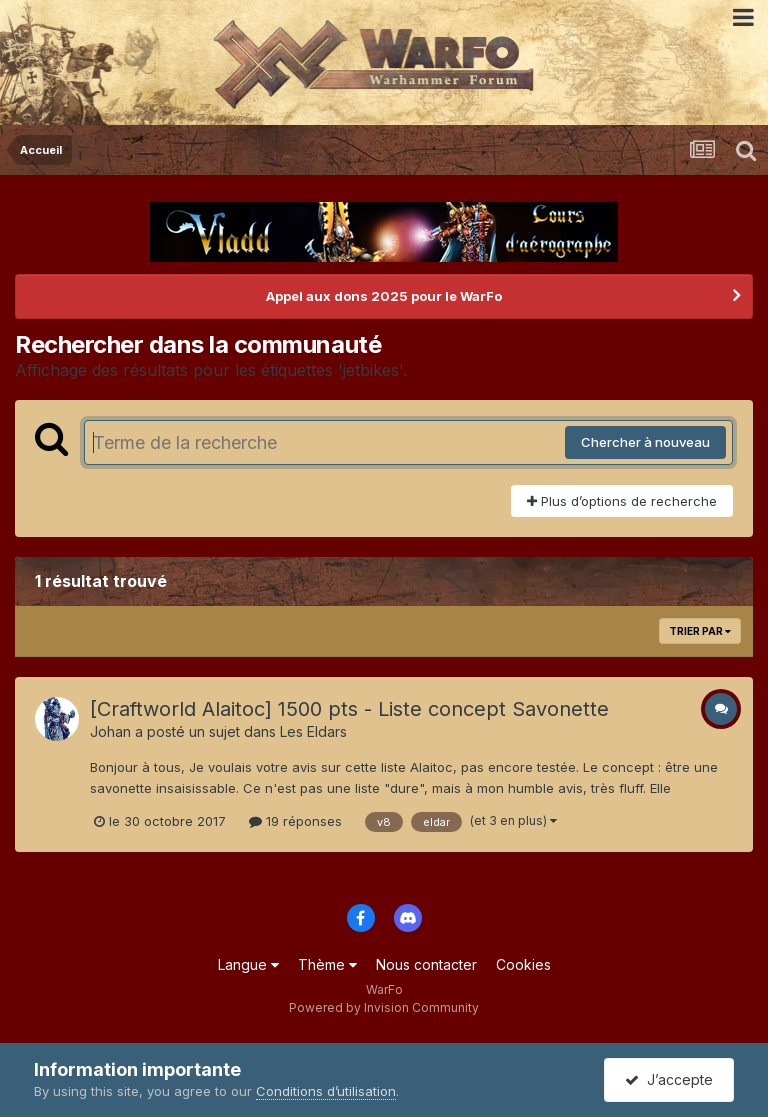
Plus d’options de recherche (622, 501)
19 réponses (295, 821)
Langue (248, 964)
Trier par (700, 631)
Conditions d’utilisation (326, 1091)
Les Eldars (313, 731)
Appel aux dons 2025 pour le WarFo (384, 296)
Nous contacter (426, 964)
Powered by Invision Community (384, 1007)
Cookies (523, 964)
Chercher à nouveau (645, 442)
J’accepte (669, 1079)
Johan (110, 731)
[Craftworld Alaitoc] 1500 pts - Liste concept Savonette (349, 709)
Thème (327, 964)
